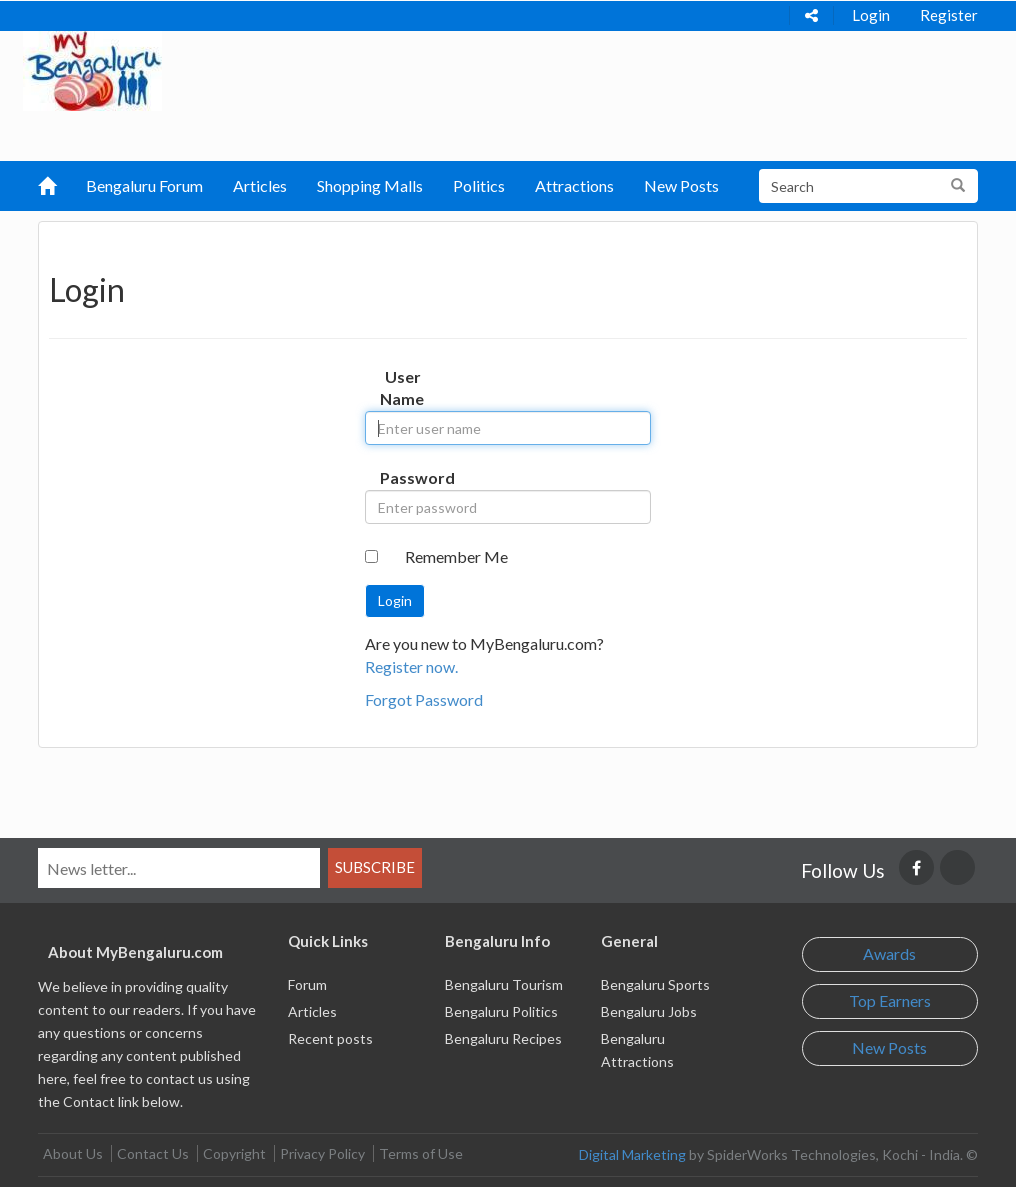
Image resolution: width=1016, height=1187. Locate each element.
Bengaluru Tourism (504, 984)
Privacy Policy (322, 1153)
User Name (402, 388)
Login (871, 15)
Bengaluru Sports (655, 984)
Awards (889, 953)
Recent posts (330, 1038)
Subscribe (375, 867)
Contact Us (153, 1153)
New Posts (681, 185)
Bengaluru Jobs (649, 1011)
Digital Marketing (632, 1154)
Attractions (574, 185)
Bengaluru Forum (144, 185)
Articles (260, 185)
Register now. (411, 666)
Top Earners (890, 1000)
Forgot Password (424, 699)
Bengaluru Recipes (503, 1038)
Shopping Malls (370, 185)
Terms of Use (421, 1153)
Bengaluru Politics (501, 1011)
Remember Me (456, 556)
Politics (479, 185)
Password (408, 477)
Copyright (234, 1153)
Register (949, 15)
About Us (73, 1153)
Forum (307, 984)
